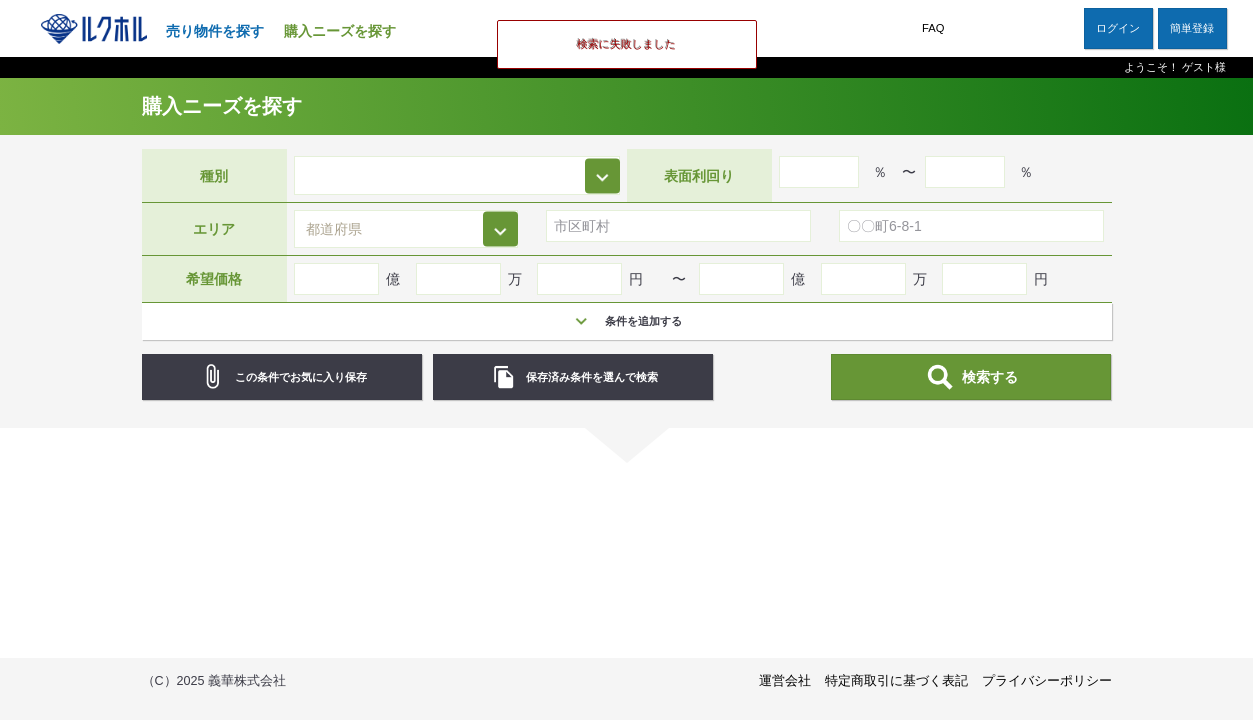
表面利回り (699, 175)
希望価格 (214, 279)
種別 (214, 175)
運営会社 (785, 681)
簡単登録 (1192, 28)
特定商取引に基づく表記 (896, 681)
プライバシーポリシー (1047, 681)
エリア (214, 229)
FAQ (933, 28)
